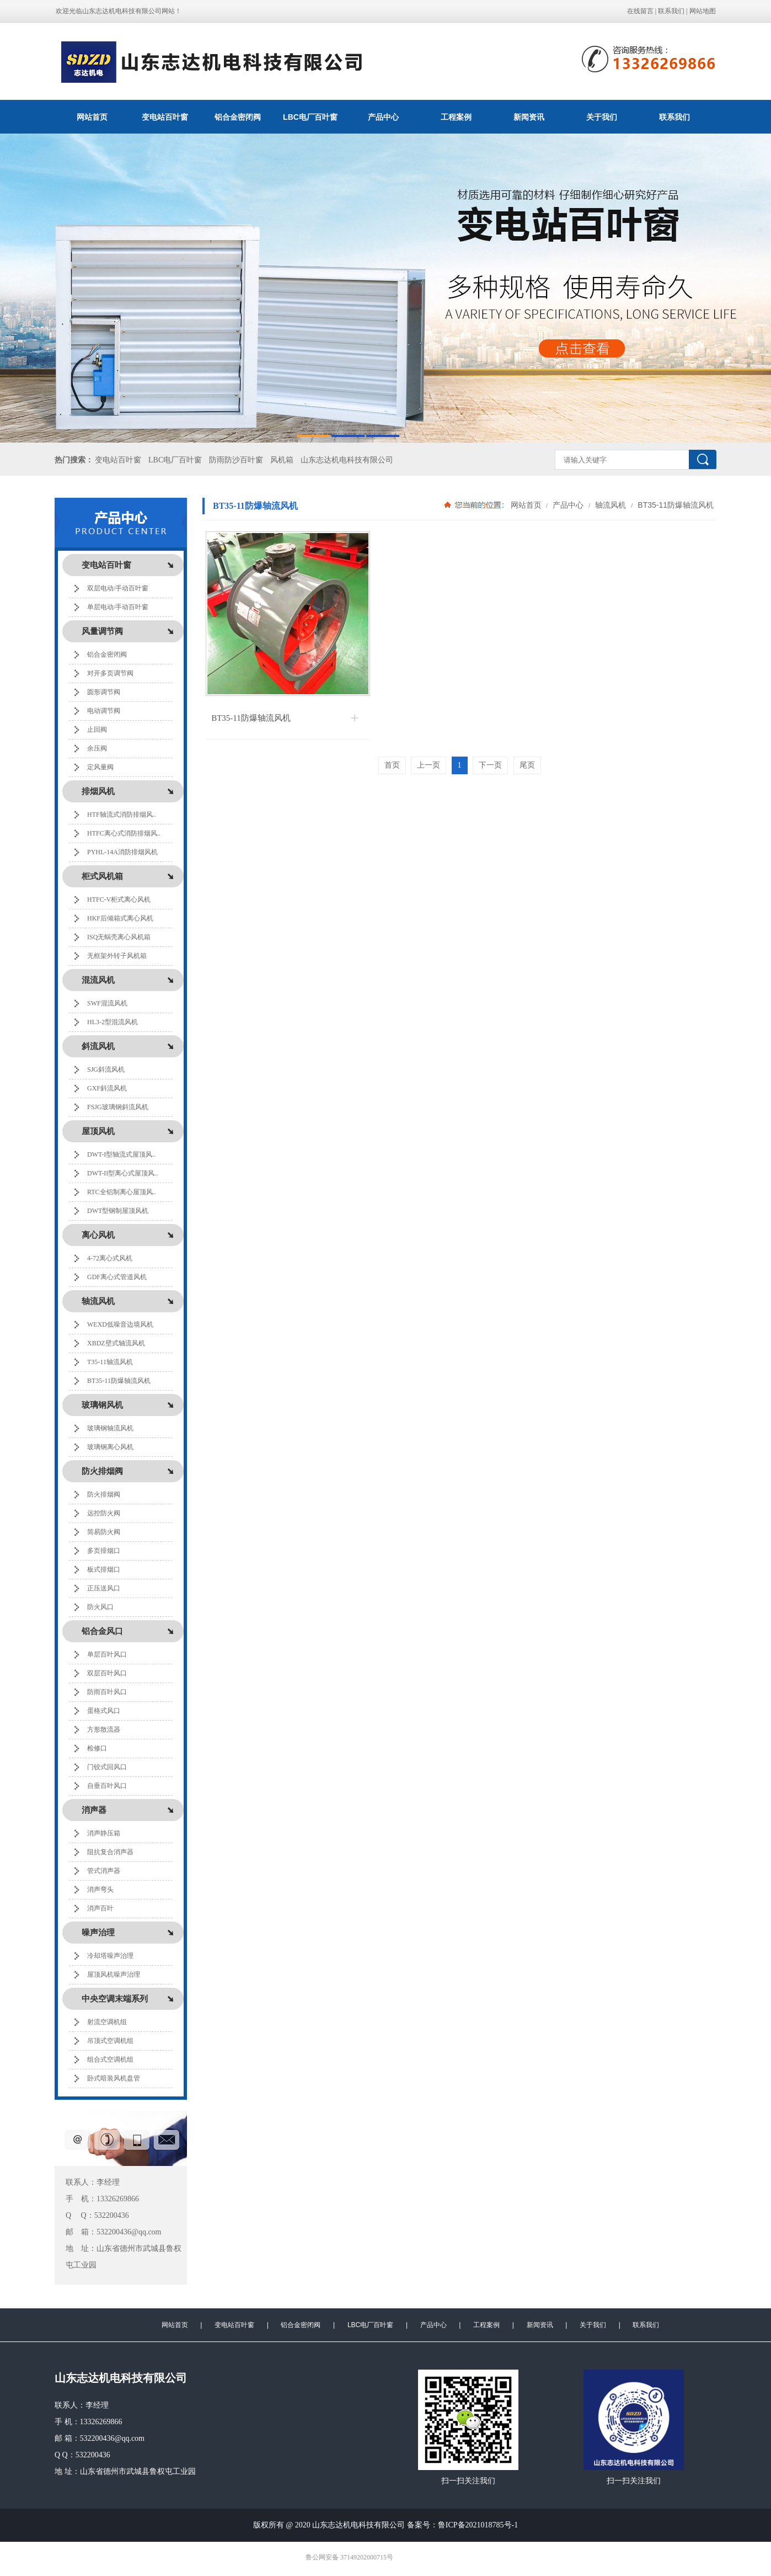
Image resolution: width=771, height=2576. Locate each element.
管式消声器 (103, 1871)
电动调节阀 (103, 711)
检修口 (97, 1748)
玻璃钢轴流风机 (110, 1428)
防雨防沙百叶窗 (236, 460)
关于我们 (601, 117)
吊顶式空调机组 (110, 2041)
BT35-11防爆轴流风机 (119, 1381)
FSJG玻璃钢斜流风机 (117, 1107)
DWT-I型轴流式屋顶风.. (121, 1154)
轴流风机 (610, 505)
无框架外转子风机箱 (117, 956)
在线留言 (640, 11)
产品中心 (383, 117)
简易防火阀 (103, 1532)
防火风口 (100, 1607)
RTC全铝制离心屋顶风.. (121, 1192)
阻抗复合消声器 (110, 1852)
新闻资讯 (528, 117)
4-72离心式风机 (109, 1258)
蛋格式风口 (103, 1711)
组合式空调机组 (110, 2059)
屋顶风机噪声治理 (113, 1974)
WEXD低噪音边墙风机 (120, 1324)
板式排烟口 (103, 1569)
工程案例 (456, 117)
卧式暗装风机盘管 (113, 2078)
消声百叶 (100, 1908)
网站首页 (92, 117)
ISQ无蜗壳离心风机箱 (119, 937)
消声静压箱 (103, 1833)
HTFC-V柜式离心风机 (119, 899)
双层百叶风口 (107, 1673)
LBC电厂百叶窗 (310, 117)
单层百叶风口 (107, 1654)
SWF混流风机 (107, 1003)
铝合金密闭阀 (238, 117)
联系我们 (671, 11)
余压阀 (97, 748)
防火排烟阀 (103, 1494)
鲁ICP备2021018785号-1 (478, 2525)
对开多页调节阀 (110, 673)
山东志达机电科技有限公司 (347, 460)
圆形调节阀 (103, 692)
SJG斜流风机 (106, 1069)
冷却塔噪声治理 (110, 1956)
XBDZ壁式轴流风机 (116, 1343)
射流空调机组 (107, 2022)
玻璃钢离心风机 (110, 1447)
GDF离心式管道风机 (117, 1277)
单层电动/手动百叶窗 (117, 607)
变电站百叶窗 (165, 117)
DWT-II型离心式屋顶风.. (122, 1173)
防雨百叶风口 (107, 1692)
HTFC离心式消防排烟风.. (123, 833)
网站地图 (702, 11)
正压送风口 (103, 1588)
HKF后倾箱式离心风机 (120, 918)
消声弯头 (100, 1889)
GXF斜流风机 (107, 1088)
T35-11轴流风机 (110, 1362)
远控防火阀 (103, 1513)
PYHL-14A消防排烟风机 (122, 852)
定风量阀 (100, 767)
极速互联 (404, 2558)
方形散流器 (103, 1729)
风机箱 (281, 460)
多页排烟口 (103, 1551)
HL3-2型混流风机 (112, 1022)
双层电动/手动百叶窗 (117, 588)
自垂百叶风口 (107, 1786)
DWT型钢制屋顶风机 (117, 1211)
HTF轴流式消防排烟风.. (121, 814)
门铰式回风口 (107, 1767)
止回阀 (97, 729)
